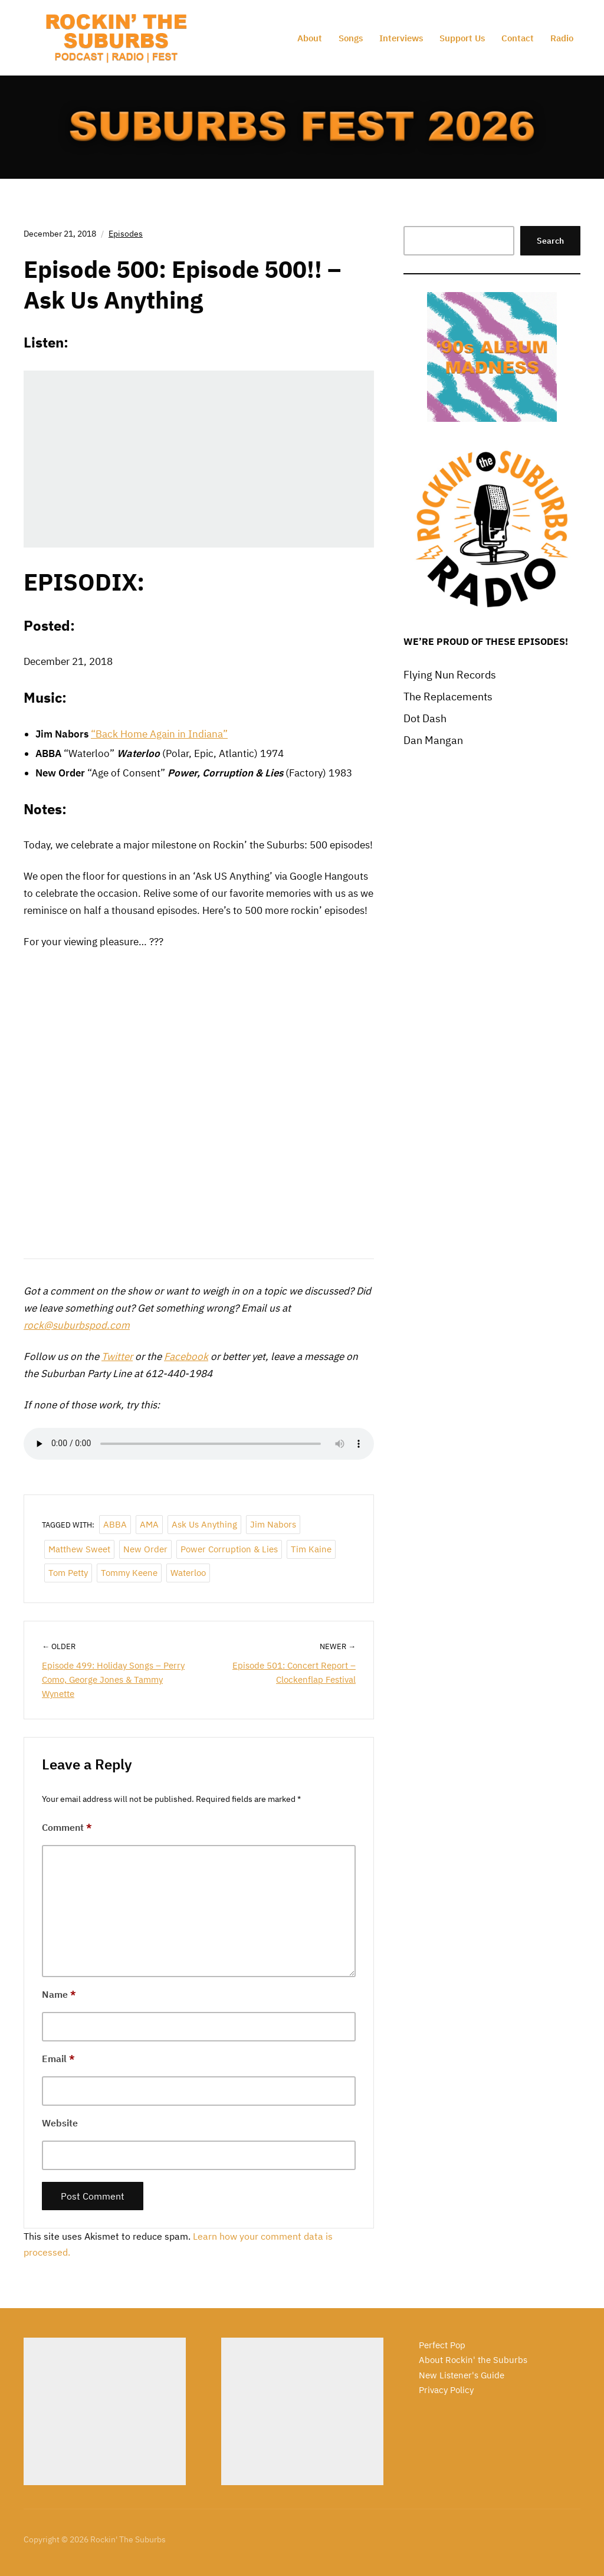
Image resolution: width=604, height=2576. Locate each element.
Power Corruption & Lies (229, 1549)
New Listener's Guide (461, 2375)
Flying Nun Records (449, 674)
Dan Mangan (433, 740)
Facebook (186, 1356)
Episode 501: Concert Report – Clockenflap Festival (294, 1672)
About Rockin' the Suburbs (473, 2359)
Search (550, 240)
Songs (351, 38)
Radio (561, 38)
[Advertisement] (105, 2411)
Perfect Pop (442, 2345)
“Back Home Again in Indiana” (159, 733)
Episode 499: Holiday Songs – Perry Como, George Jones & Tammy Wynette (113, 1679)
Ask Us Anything (204, 1524)
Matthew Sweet (79, 1549)
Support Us (462, 38)
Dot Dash (425, 718)
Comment (67, 1827)
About (309, 38)
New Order (145, 1549)
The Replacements (448, 696)
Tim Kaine (311, 1549)
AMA (149, 1524)
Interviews (401, 38)
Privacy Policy (446, 2389)
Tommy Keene (129, 1572)
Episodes (126, 233)
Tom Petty (68, 1572)
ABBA (115, 1524)
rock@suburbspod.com (77, 1325)
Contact (517, 38)
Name (59, 1994)
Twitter (117, 1356)
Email (58, 2058)
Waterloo (188, 1572)
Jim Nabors (273, 1524)
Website (60, 2123)
